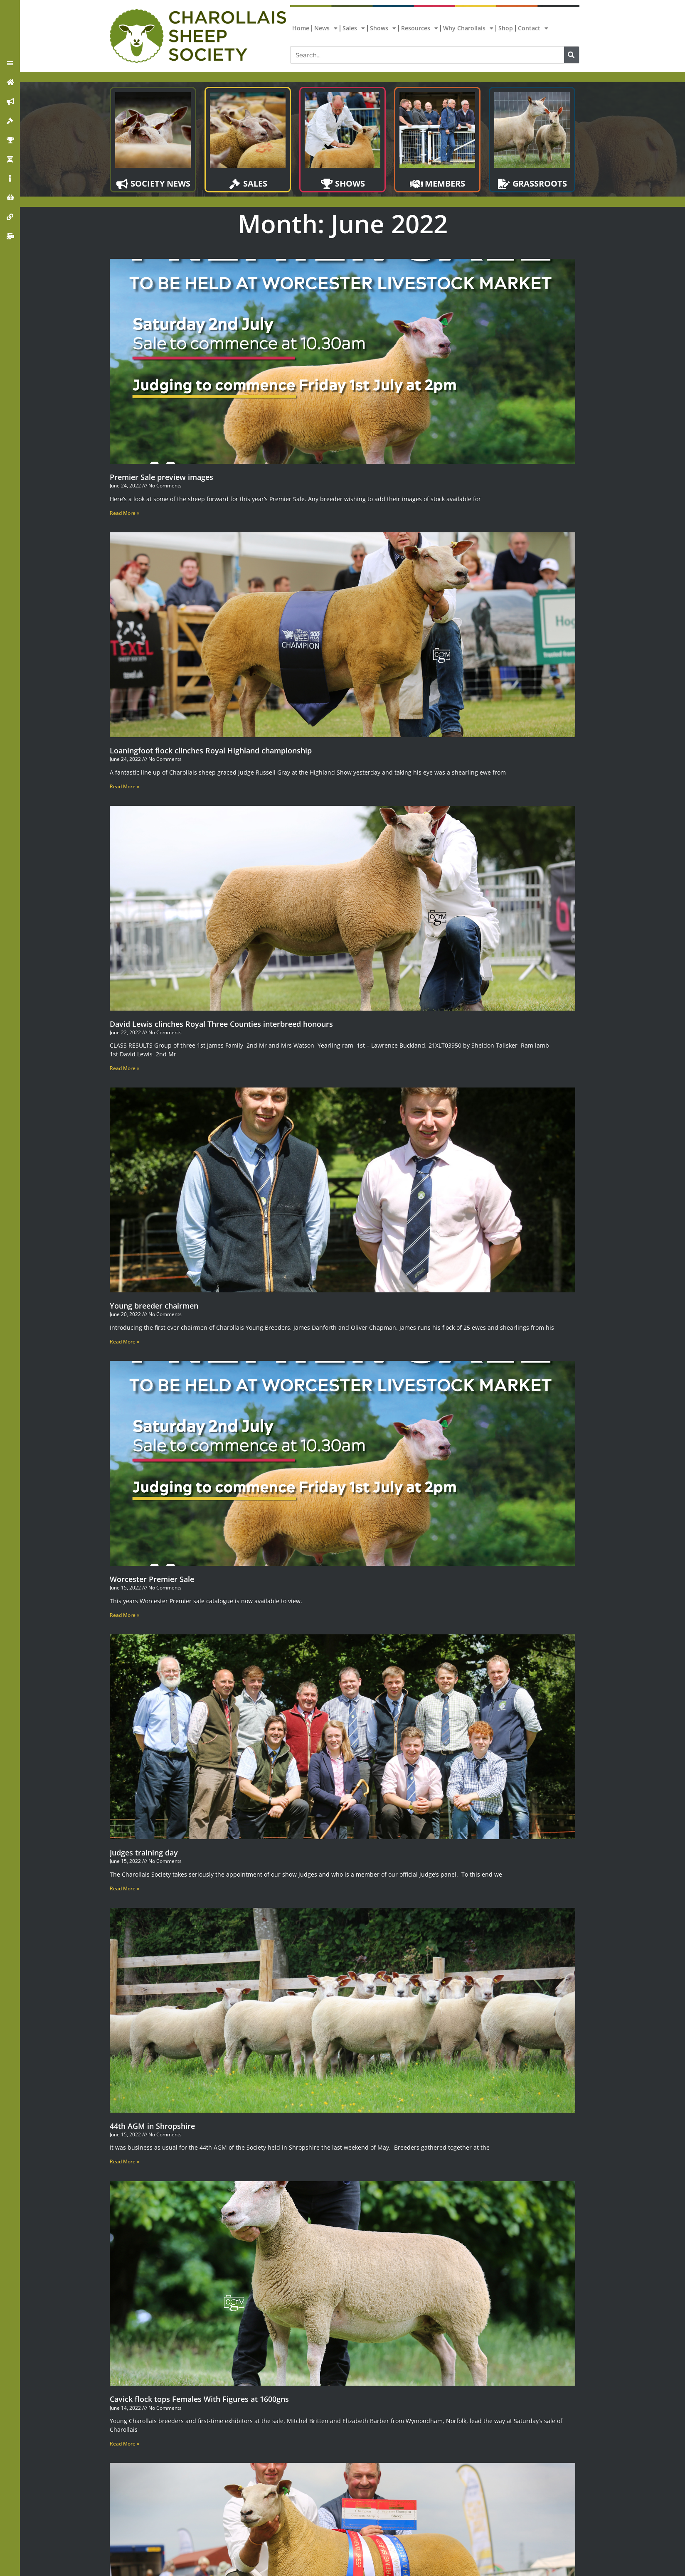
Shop (505, 28)
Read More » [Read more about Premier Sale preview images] (124, 513)
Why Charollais (468, 28)
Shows (383, 28)
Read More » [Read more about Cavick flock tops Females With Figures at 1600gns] (124, 2443)
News (326, 28)
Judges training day (144, 1853)
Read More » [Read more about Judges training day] (124, 1888)
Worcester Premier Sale (152, 1579)
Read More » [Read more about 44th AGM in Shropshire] (124, 2161)
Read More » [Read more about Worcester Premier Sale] (124, 1615)
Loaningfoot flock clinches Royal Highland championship (211, 750)
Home (300, 28)
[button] (10, 63)
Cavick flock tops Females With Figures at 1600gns (199, 2399)
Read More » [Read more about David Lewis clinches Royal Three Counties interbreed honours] (124, 1068)
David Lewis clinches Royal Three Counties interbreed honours (221, 1024)
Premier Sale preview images (161, 477)
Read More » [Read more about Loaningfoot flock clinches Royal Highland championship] (124, 786)
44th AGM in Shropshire (152, 2126)
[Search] (571, 55)
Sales (353, 28)
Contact (533, 28)
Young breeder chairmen (154, 1306)
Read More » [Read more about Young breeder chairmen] (124, 1341)
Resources (419, 28)
